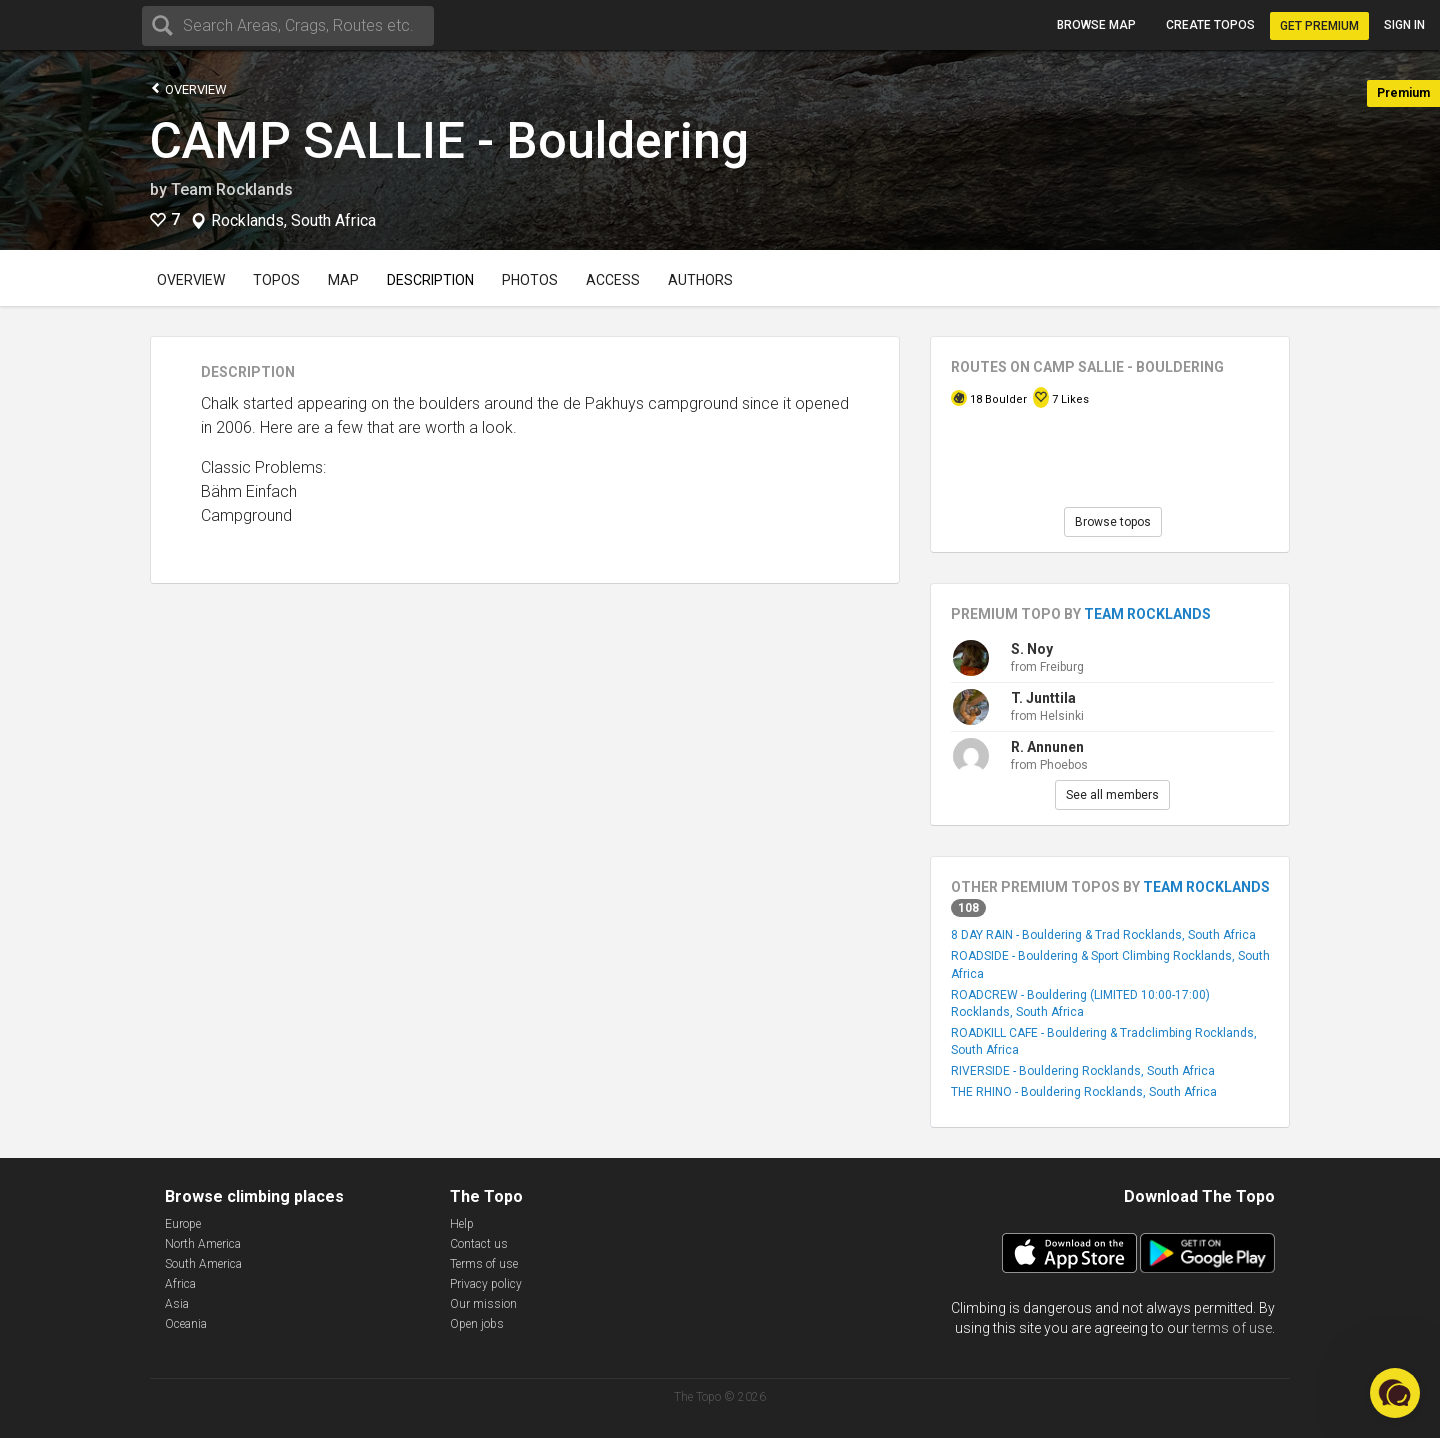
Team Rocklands (232, 189)
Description (430, 280)
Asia (177, 1304)
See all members (1112, 795)
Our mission (483, 1304)
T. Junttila (1043, 698)
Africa (180, 1284)
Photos (530, 280)
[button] (1395, 1393)
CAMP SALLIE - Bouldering (449, 141)
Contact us (479, 1244)
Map (343, 280)
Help (462, 1224)
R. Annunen (1047, 747)
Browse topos (1113, 522)
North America (203, 1244)
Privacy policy (486, 1284)
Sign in (1404, 25)
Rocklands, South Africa (293, 221)
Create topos (1210, 25)
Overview (188, 88)
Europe (183, 1224)
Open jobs (477, 1324)
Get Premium (1319, 26)
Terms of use (484, 1264)
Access (613, 280)
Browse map (1096, 25)
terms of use (1232, 1328)
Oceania (186, 1324)
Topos (276, 280)
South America (203, 1264)
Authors (700, 280)
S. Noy (1032, 649)
